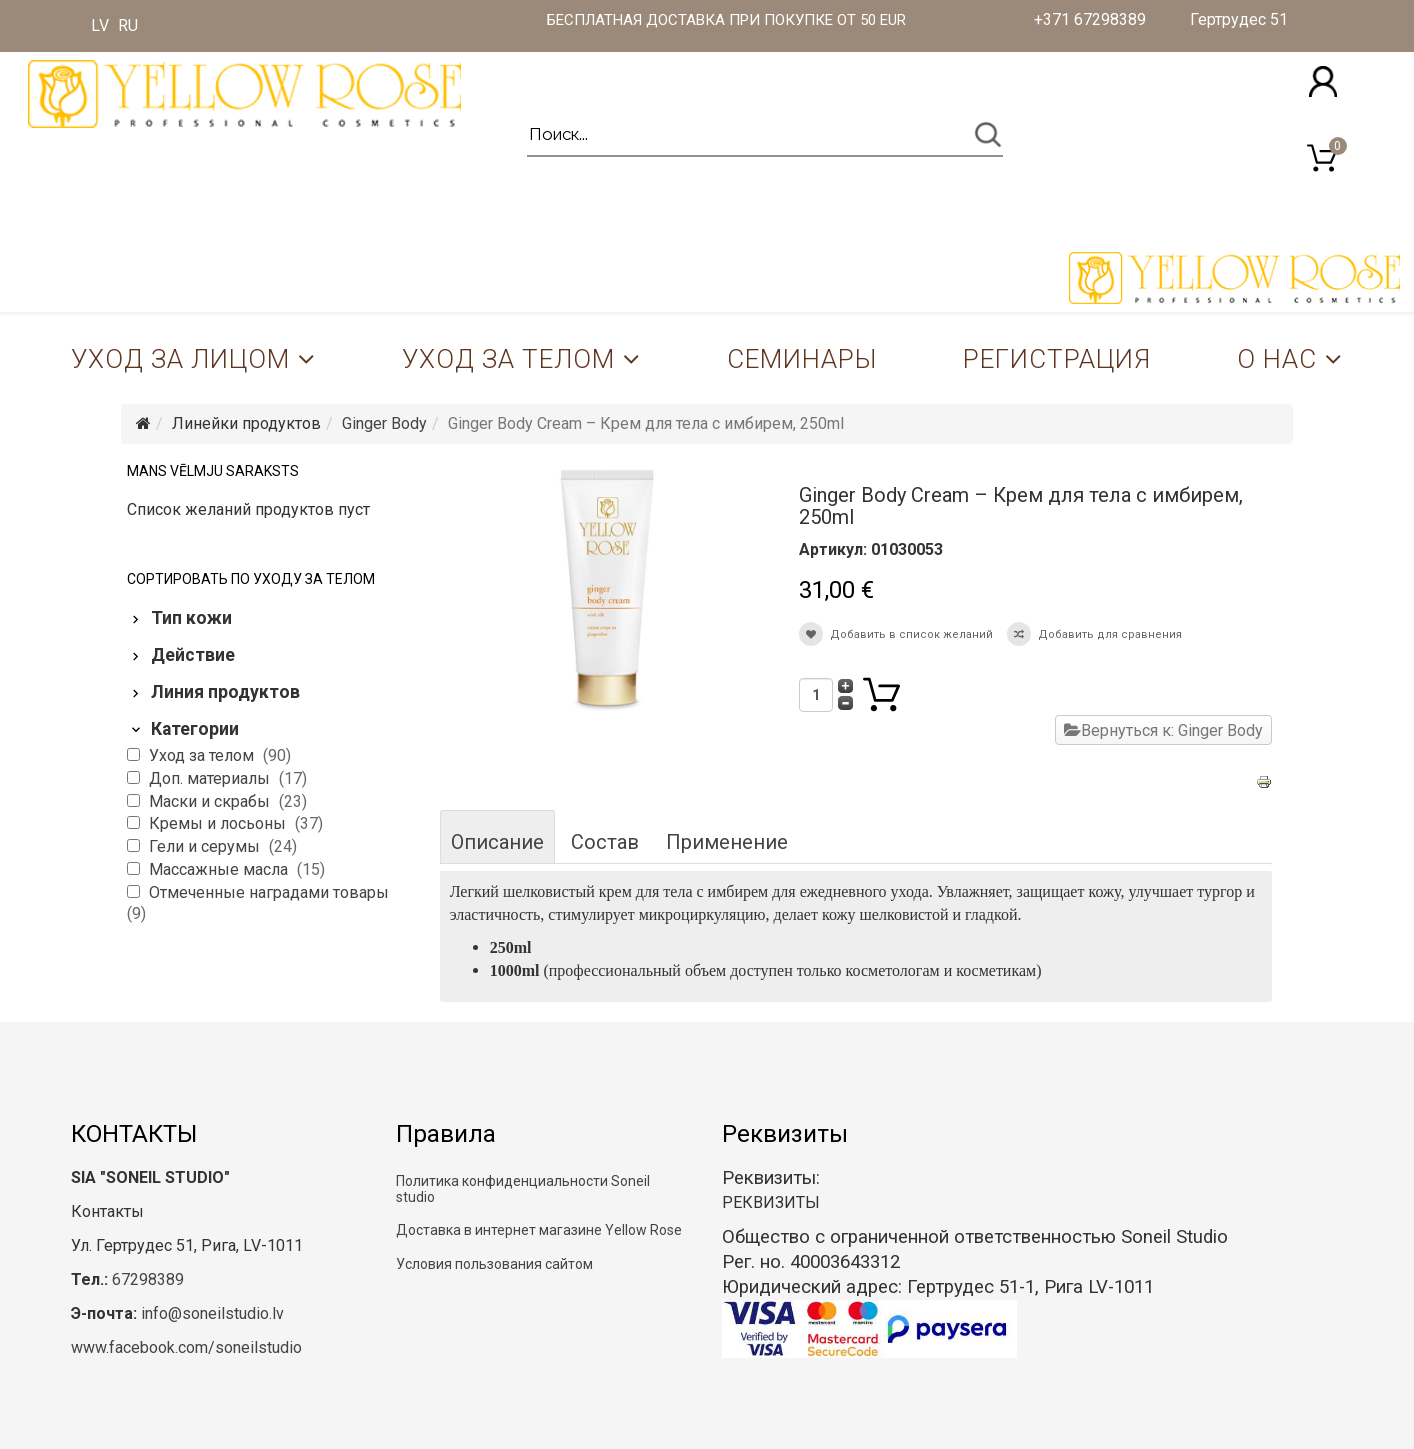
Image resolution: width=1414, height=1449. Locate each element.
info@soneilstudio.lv (212, 1313)
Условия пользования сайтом (494, 1264)
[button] (1323, 81)
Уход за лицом (180, 359)
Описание (497, 842)
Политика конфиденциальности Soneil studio (523, 1188)
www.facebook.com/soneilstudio (186, 1347)
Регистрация (1057, 359)
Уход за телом (508, 359)
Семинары (802, 359)
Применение (727, 842)
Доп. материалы (211, 778)
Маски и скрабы (211, 801)
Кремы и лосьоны (219, 823)
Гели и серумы (206, 846)
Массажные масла (220, 869)
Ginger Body (384, 423)
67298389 (148, 1279)
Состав (605, 842)
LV (100, 25)
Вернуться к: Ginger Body (1163, 730)
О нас (1277, 359)
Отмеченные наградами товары (269, 892)
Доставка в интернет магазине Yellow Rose (539, 1230)
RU (128, 25)
